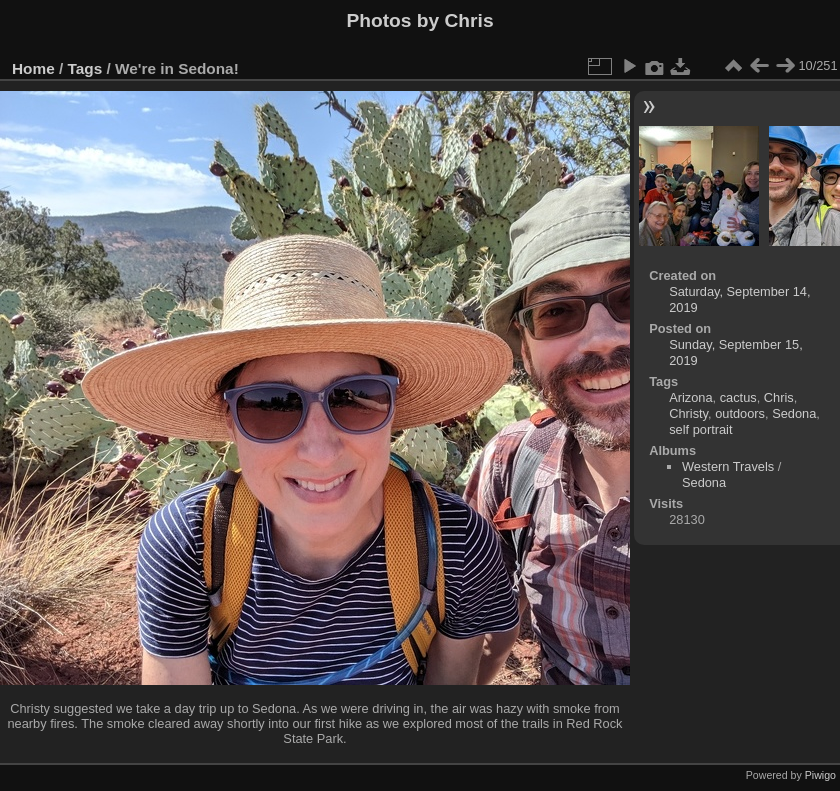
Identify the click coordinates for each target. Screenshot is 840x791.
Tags (85, 68)
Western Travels (728, 466)
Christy (688, 413)
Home (33, 68)
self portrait (700, 429)
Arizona (690, 397)
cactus (738, 397)
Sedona (794, 413)
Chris (779, 397)
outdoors (740, 413)
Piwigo (820, 775)
